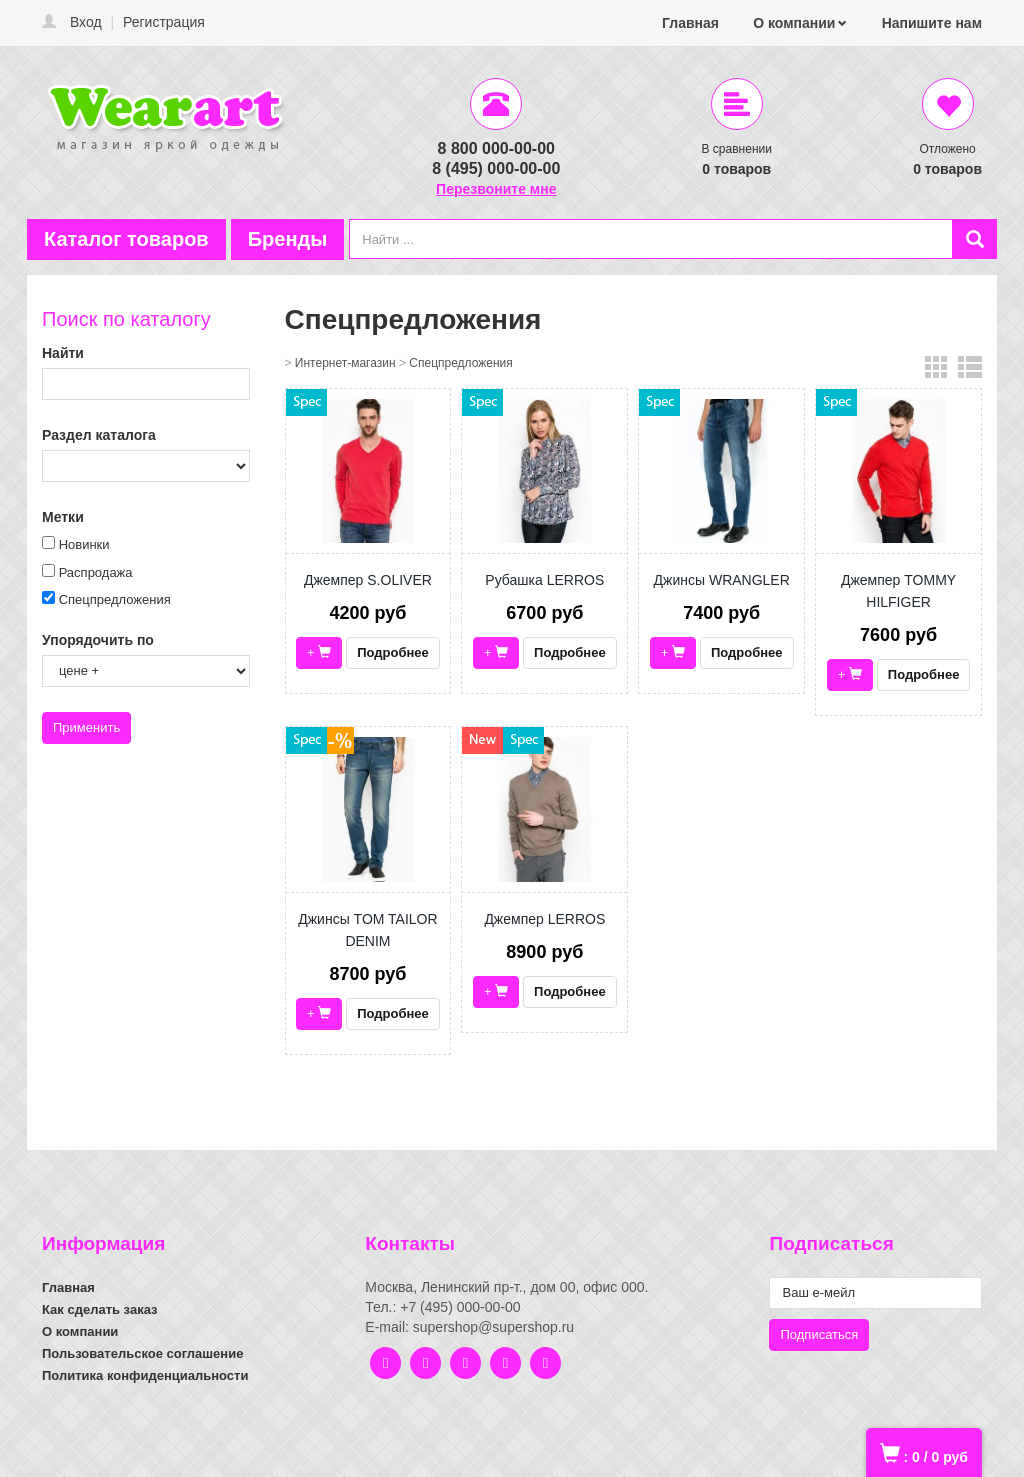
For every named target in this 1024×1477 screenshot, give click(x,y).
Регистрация (164, 22)
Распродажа (96, 572)
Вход (86, 22)
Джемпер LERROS (544, 919)
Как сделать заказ (100, 1309)
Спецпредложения (115, 599)
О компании (794, 23)
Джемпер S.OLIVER (368, 580)
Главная (690, 23)
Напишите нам (932, 23)
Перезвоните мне (496, 189)
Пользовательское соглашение (142, 1353)
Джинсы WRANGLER (722, 580)
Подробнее (393, 652)
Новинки (84, 544)
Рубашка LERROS (544, 580)
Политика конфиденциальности (145, 1375)
